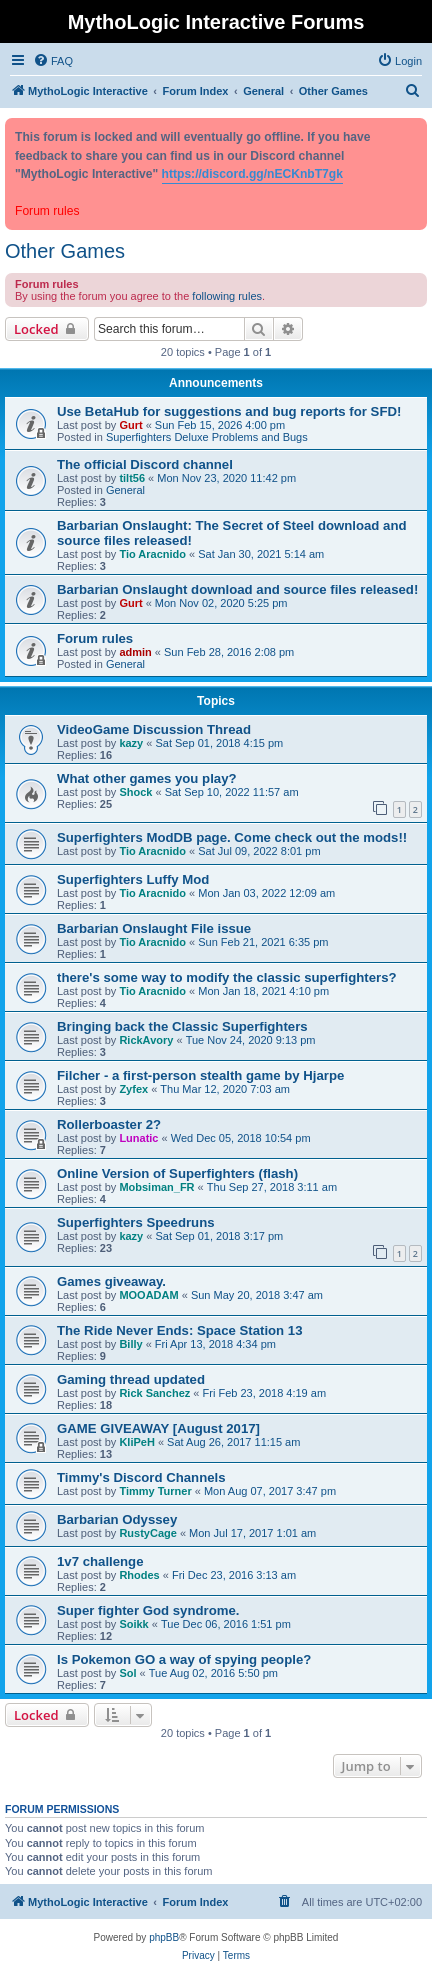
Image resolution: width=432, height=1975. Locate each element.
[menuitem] (53, 61)
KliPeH (136, 1442)
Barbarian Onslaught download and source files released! (237, 589)
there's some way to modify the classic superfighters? (227, 977)
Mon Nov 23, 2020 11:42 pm (226, 478)
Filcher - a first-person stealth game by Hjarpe (200, 1075)
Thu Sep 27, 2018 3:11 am (272, 1187)
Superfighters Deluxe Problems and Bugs (207, 437)
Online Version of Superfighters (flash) (177, 1173)
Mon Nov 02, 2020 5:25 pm (221, 603)
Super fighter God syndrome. (148, 1610)
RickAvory (146, 1040)
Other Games (65, 251)
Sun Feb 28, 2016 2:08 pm (229, 652)
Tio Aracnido (152, 554)
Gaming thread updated (131, 1379)
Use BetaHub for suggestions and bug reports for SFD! (229, 411)
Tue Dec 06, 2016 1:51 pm (226, 1624)
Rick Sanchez (154, 1393)
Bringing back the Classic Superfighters (182, 1026)
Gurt (130, 425)
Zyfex (133, 1089)
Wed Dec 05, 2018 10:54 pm (241, 1138)
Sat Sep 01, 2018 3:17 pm (219, 1236)
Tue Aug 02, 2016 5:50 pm (213, 1673)
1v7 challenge (100, 1561)
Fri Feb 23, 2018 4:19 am (265, 1393)
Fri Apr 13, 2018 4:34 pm (215, 1344)
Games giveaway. (111, 1281)
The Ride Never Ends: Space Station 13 (180, 1330)
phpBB (164, 1937)
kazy (131, 743)
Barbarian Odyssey (117, 1519)
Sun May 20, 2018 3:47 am (257, 1295)
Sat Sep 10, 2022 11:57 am (232, 792)
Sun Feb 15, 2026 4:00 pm (220, 425)
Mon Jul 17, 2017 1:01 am (252, 1533)
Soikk (133, 1624)
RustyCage (147, 1533)
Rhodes (139, 1575)
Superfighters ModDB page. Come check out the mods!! (232, 837)
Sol (127, 1673)
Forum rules (95, 638)
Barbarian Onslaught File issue (154, 928)
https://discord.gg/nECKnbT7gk (252, 174)
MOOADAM (148, 1295)
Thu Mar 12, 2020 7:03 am (225, 1089)
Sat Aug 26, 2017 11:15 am (233, 1442)
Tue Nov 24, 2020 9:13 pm (251, 1040)
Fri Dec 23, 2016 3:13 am (234, 1575)
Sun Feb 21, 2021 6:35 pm (263, 942)
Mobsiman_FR (156, 1187)
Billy (130, 1344)
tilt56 (132, 478)
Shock (135, 792)
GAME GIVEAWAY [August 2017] (158, 1428)
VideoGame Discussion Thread (154, 729)
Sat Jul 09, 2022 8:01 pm (259, 851)
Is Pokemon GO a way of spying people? (184, 1659)
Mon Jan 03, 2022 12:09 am (266, 893)
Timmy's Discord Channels (141, 1477)
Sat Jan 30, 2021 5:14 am (261, 554)
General (125, 490)
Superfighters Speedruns (136, 1222)
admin (135, 652)
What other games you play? (147, 778)
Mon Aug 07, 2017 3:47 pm (270, 1491)
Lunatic (138, 1138)
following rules (227, 296)
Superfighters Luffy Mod (133, 879)
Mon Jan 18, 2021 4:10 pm (263, 991)
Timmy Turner (155, 1491)
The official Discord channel (145, 464)
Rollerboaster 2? (109, 1124)
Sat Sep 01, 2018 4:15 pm (219, 743)
